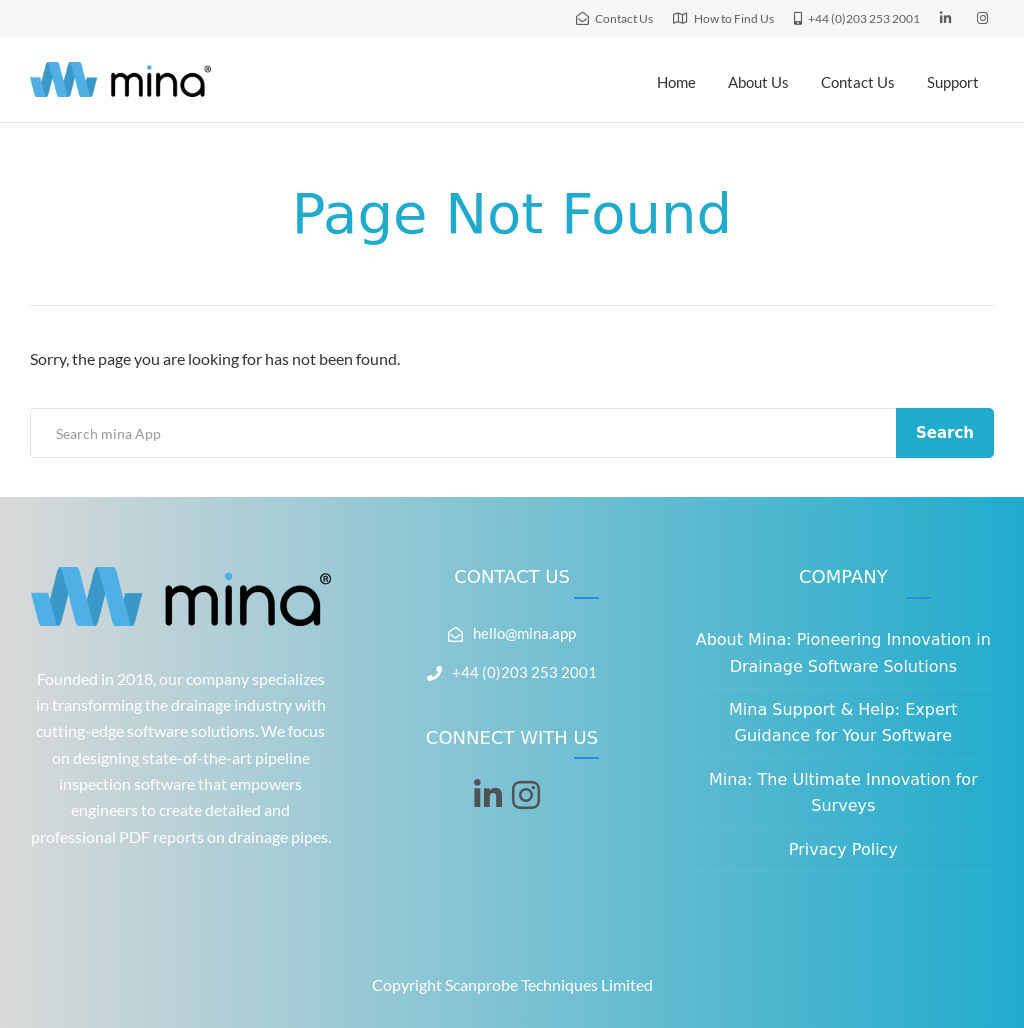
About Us (758, 82)
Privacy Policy (843, 849)
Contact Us (858, 82)
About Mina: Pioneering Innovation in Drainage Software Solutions (843, 652)
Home (676, 82)
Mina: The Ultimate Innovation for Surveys (843, 792)
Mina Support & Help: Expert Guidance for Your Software (843, 722)
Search (945, 433)
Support (953, 82)
